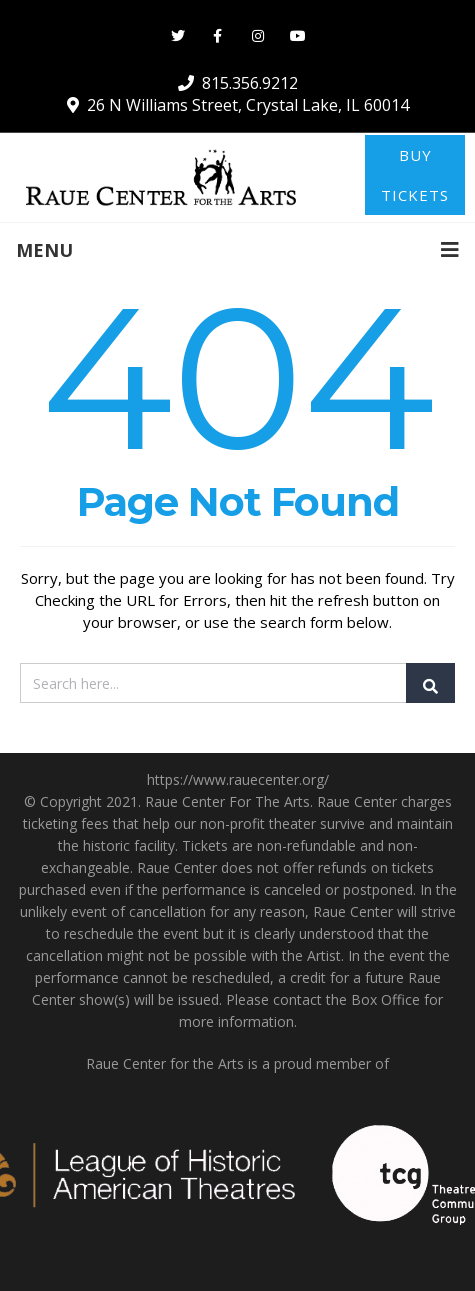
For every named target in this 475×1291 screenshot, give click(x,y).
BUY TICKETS (415, 175)
